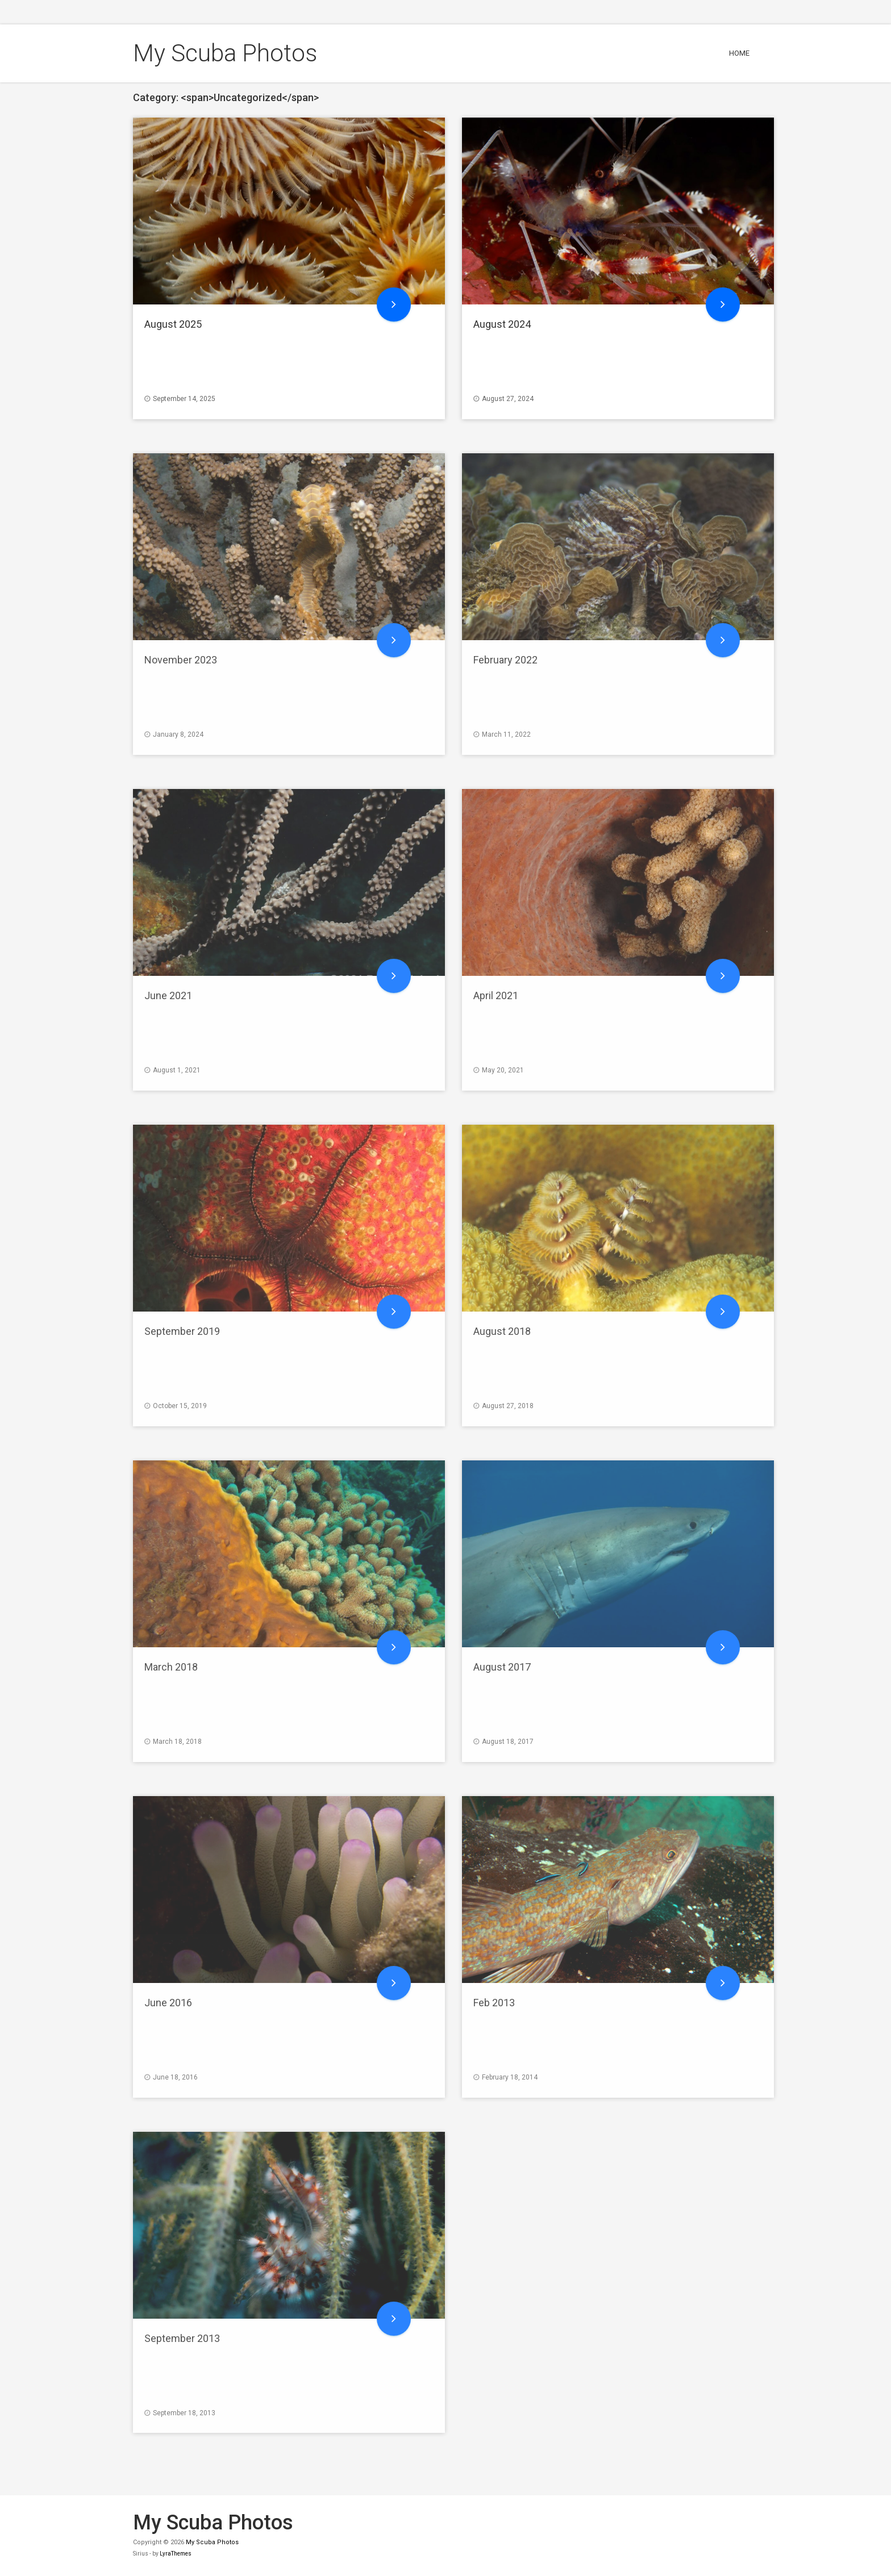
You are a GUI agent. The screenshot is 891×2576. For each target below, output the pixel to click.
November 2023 (180, 660)
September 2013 (182, 2338)
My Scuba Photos (225, 53)
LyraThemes (175, 2553)
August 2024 (502, 324)
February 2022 (505, 660)
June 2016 (168, 2003)
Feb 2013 (494, 2003)
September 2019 (182, 1331)
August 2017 (502, 1667)
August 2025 (173, 324)
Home (739, 53)
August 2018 (502, 1331)
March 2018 (171, 1667)
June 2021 (168, 995)
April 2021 (495, 995)
